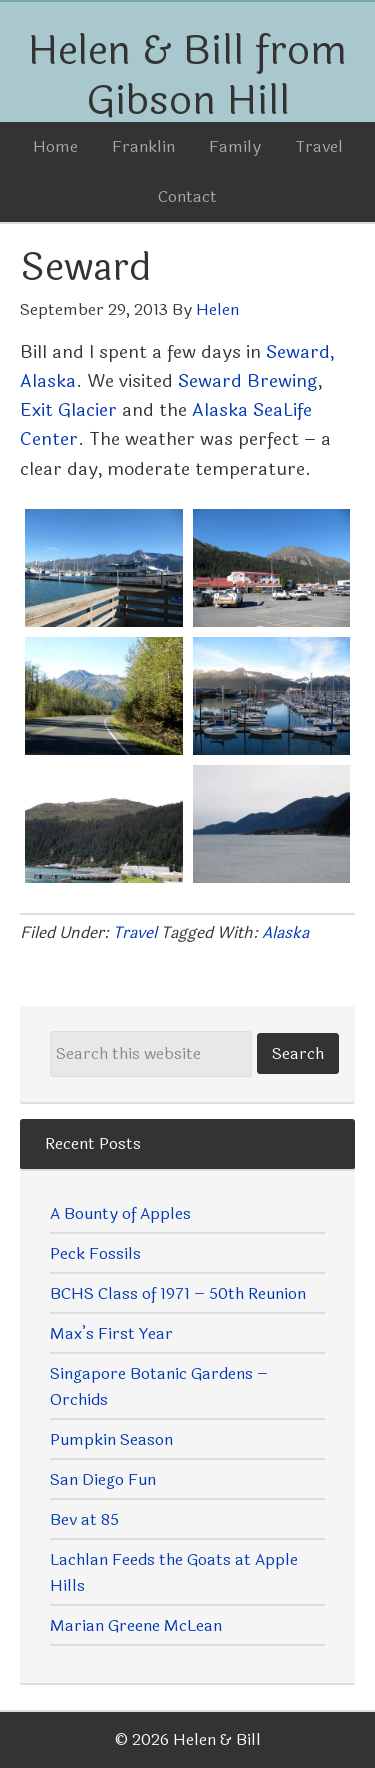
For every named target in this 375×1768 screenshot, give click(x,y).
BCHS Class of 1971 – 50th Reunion (178, 1293)
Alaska (285, 932)
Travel (135, 932)
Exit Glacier (68, 410)
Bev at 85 (84, 1519)
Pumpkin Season (111, 1439)
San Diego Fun (103, 1479)
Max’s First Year (111, 1333)
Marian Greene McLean (136, 1625)
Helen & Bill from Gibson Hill (187, 76)
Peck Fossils (95, 1253)
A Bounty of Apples (120, 1213)
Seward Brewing (248, 381)
